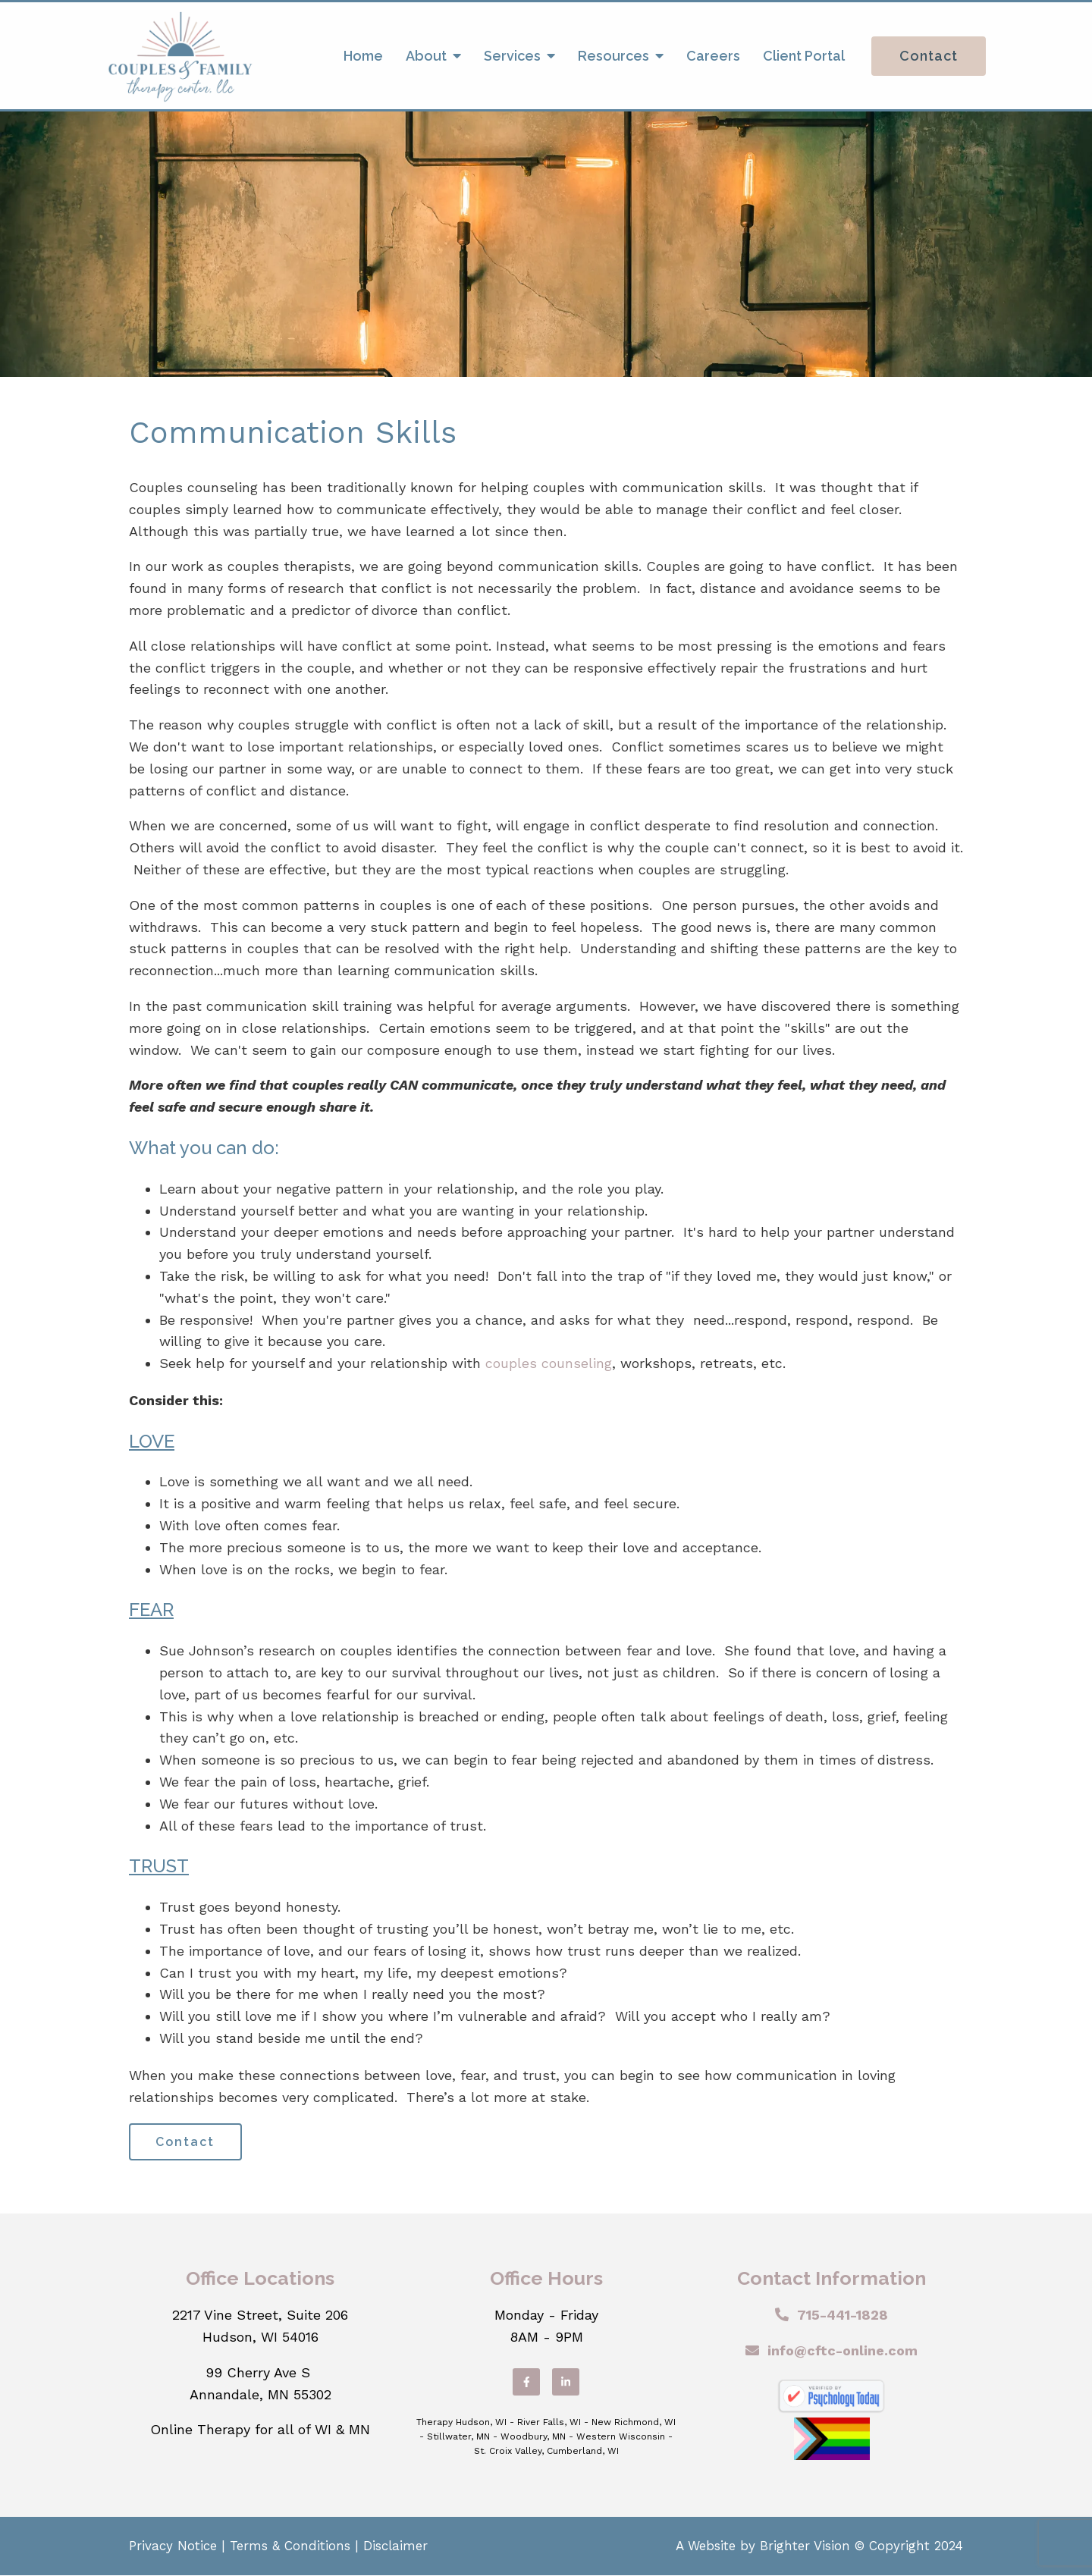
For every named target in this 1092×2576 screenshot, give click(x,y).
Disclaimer (395, 2546)
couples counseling (548, 1363)
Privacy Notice (173, 2546)
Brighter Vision (805, 2546)
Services (512, 56)
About (426, 56)
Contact (928, 56)
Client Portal (804, 56)
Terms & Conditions (290, 2546)
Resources (613, 56)
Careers (713, 56)
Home (363, 56)
